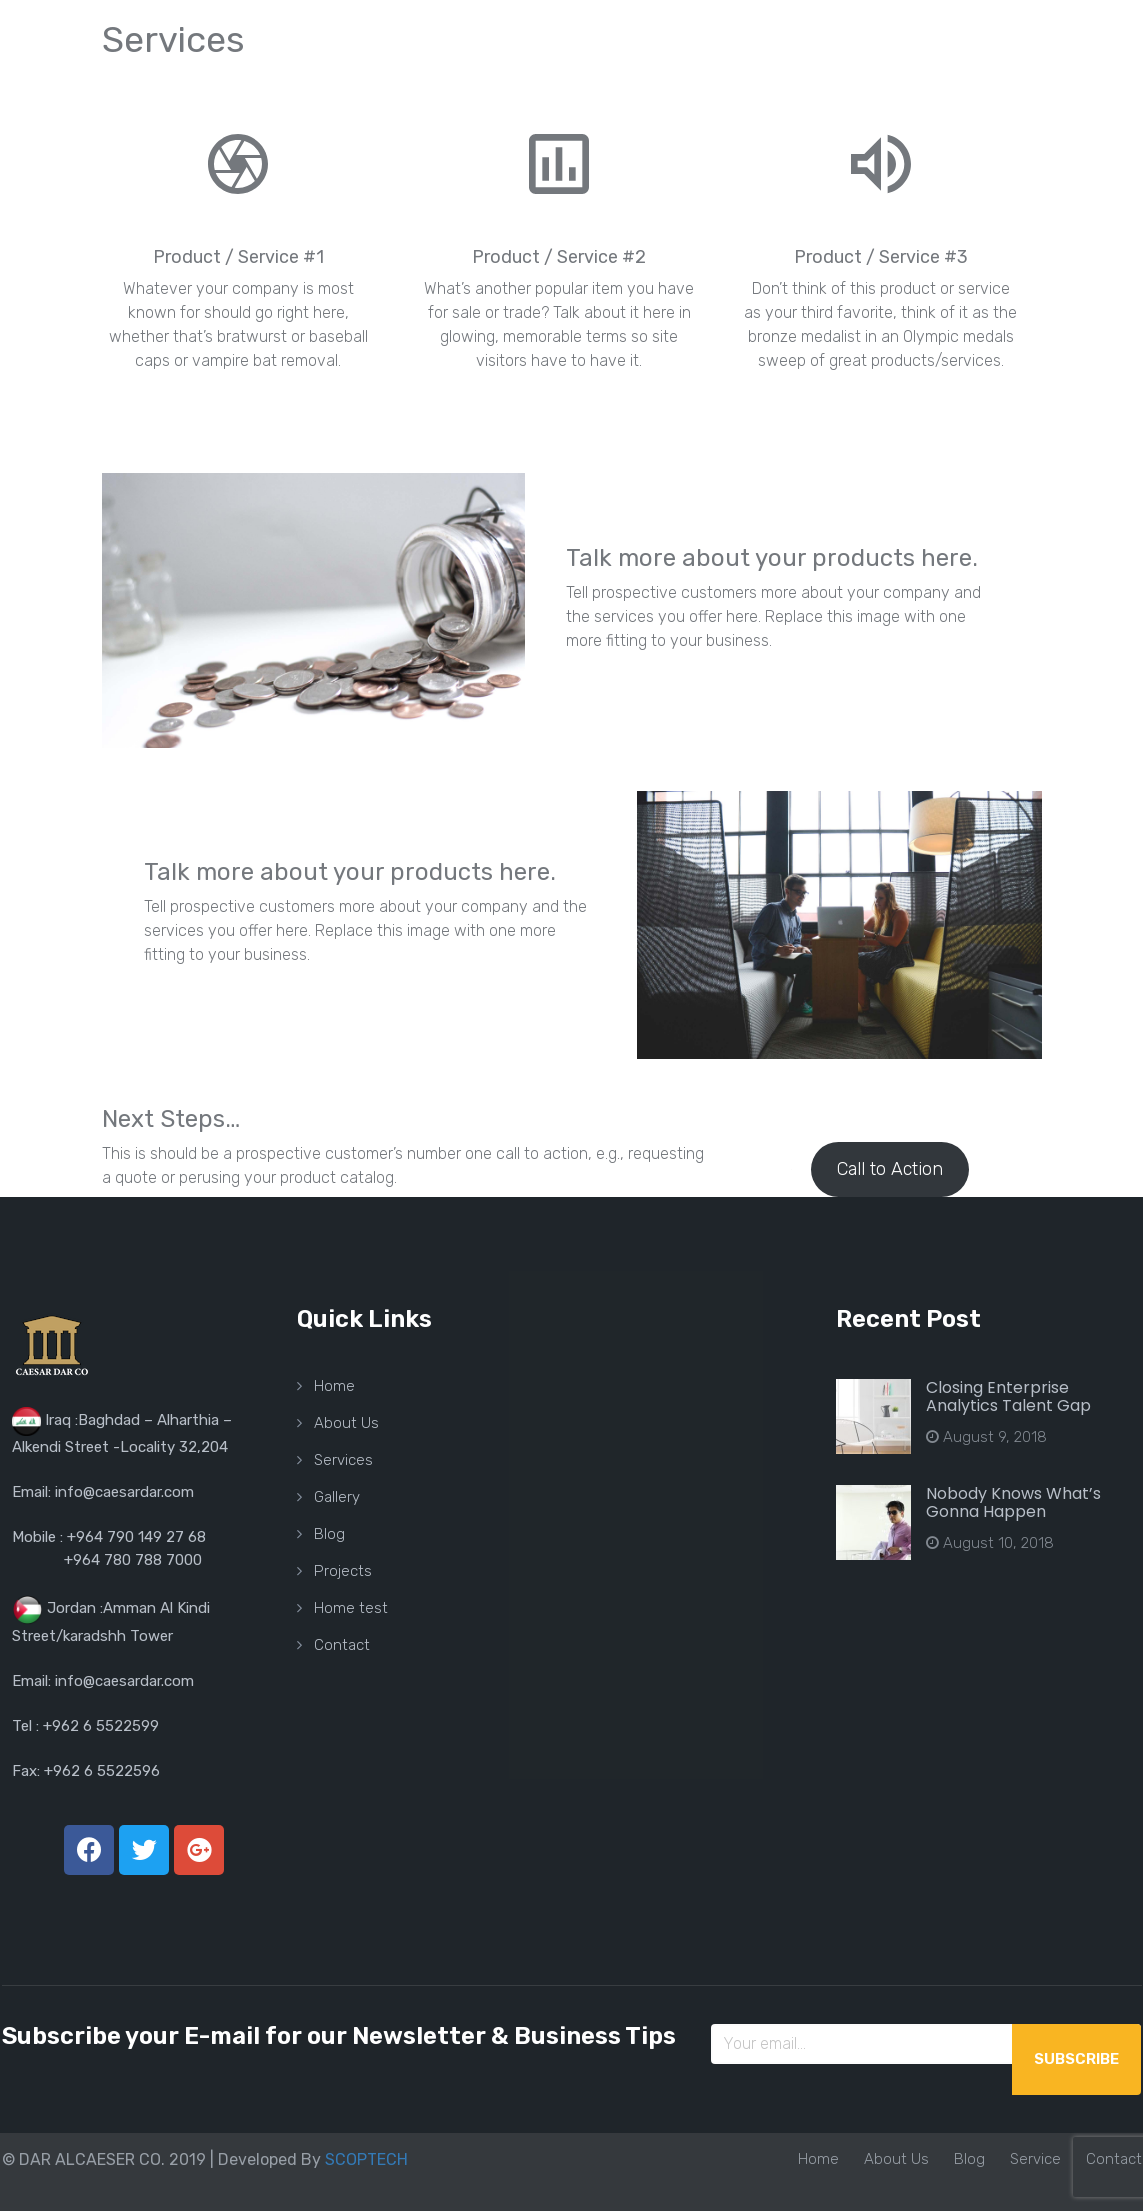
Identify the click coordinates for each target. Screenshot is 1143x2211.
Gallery (337, 1497)
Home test (351, 1608)
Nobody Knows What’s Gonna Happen (1013, 1502)
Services (343, 1460)
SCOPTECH (366, 2159)
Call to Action (890, 1169)
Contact (342, 1645)
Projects (343, 1571)
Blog (329, 1534)
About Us (346, 1423)
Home (334, 1386)
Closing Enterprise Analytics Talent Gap (1008, 1396)
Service (1035, 2159)
